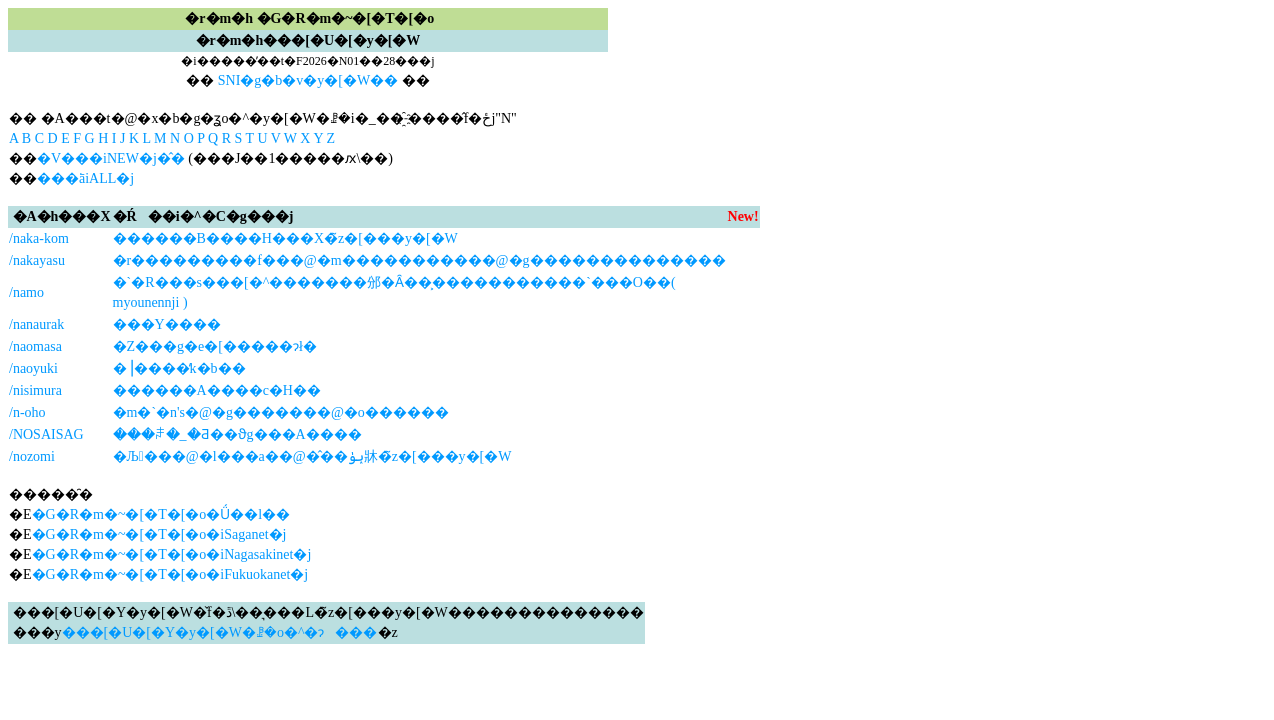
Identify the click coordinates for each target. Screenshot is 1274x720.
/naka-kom (39, 238)
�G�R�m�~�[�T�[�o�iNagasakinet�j (172, 554)
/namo (26, 292)
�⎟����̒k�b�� (179, 368)
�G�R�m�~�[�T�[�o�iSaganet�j (159, 534)
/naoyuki (33, 368)
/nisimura (35, 390)
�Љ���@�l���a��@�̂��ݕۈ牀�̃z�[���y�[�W (312, 456)
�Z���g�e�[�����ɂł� (215, 346)
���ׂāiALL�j (85, 178)
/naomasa (35, 346)
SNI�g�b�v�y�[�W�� (308, 80)
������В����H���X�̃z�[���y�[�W (285, 238)
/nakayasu (37, 260)
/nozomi (32, 456)
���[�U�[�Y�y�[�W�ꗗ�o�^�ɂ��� (220, 632)
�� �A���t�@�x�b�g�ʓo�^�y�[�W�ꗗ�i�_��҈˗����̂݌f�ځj (252, 118)
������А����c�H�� (217, 390)
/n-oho (27, 412)
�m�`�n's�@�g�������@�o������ (281, 412)
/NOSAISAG (46, 434)
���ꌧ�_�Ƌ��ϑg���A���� (237, 434)
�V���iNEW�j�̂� (111, 158)
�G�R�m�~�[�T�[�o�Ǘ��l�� (161, 514)
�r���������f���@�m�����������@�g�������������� (419, 260)
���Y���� (167, 324)
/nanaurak (36, 324)
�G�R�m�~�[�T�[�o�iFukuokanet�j (170, 574)
